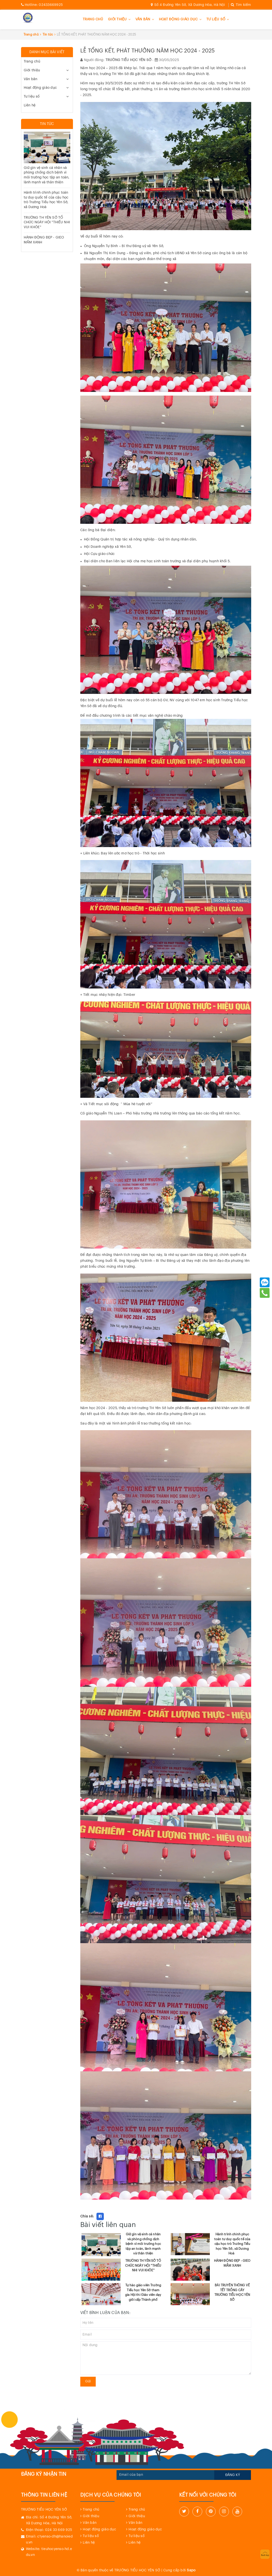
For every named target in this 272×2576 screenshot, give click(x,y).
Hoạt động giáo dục (178, 19)
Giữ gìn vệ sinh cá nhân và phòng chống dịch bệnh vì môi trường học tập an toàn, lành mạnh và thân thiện (143, 2244)
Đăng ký (232, 2475)
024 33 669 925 (58, 2530)
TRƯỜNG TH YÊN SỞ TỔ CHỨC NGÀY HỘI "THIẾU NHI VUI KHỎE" (143, 2265)
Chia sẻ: (87, 2216)
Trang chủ (93, 19)
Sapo (191, 2570)
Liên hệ (30, 105)
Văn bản (142, 19)
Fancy (110, 2216)
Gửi (88, 2381)
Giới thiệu (117, 19)
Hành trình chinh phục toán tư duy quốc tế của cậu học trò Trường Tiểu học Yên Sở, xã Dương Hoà (232, 2244)
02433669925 (42, 5)
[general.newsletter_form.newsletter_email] (165, 2475)
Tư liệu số (215, 19)
